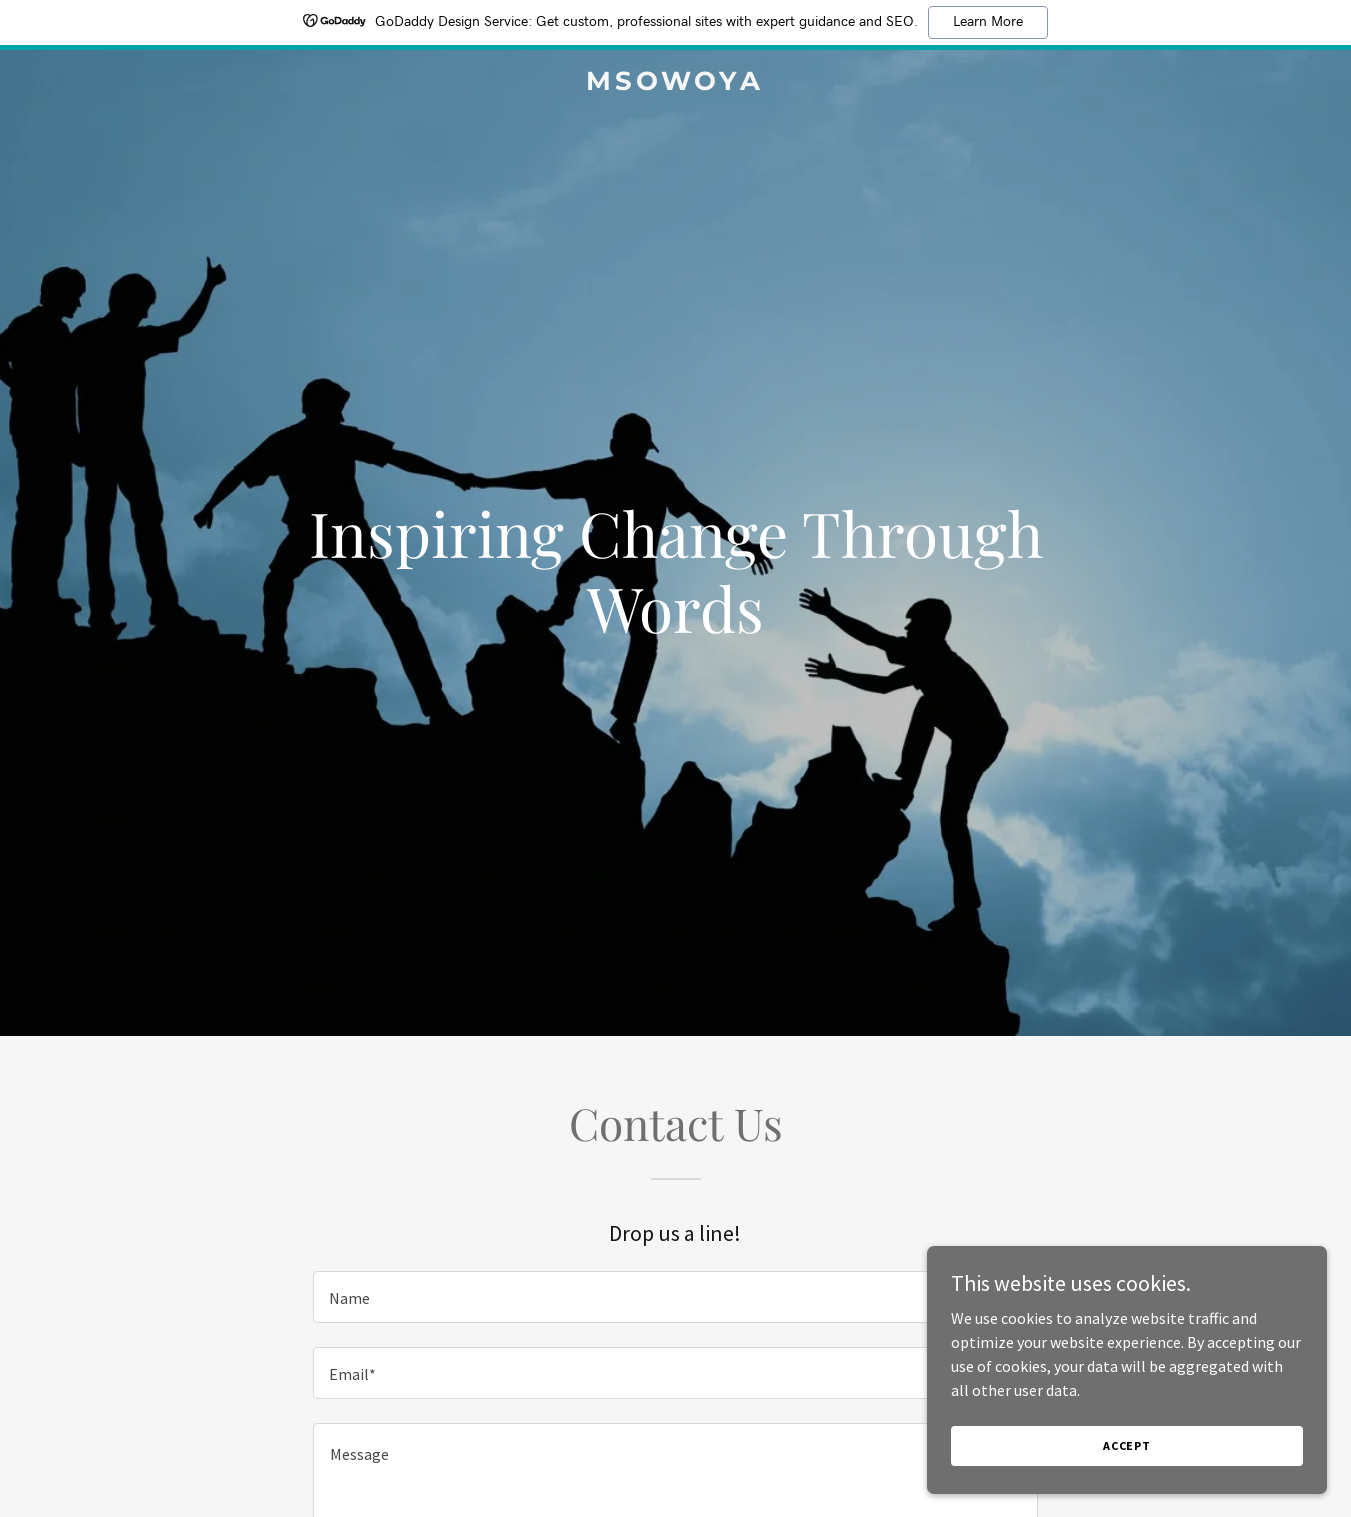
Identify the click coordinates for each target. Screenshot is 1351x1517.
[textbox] (675, 1297)
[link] (675, 84)
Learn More (988, 22)
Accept (1127, 1445)
